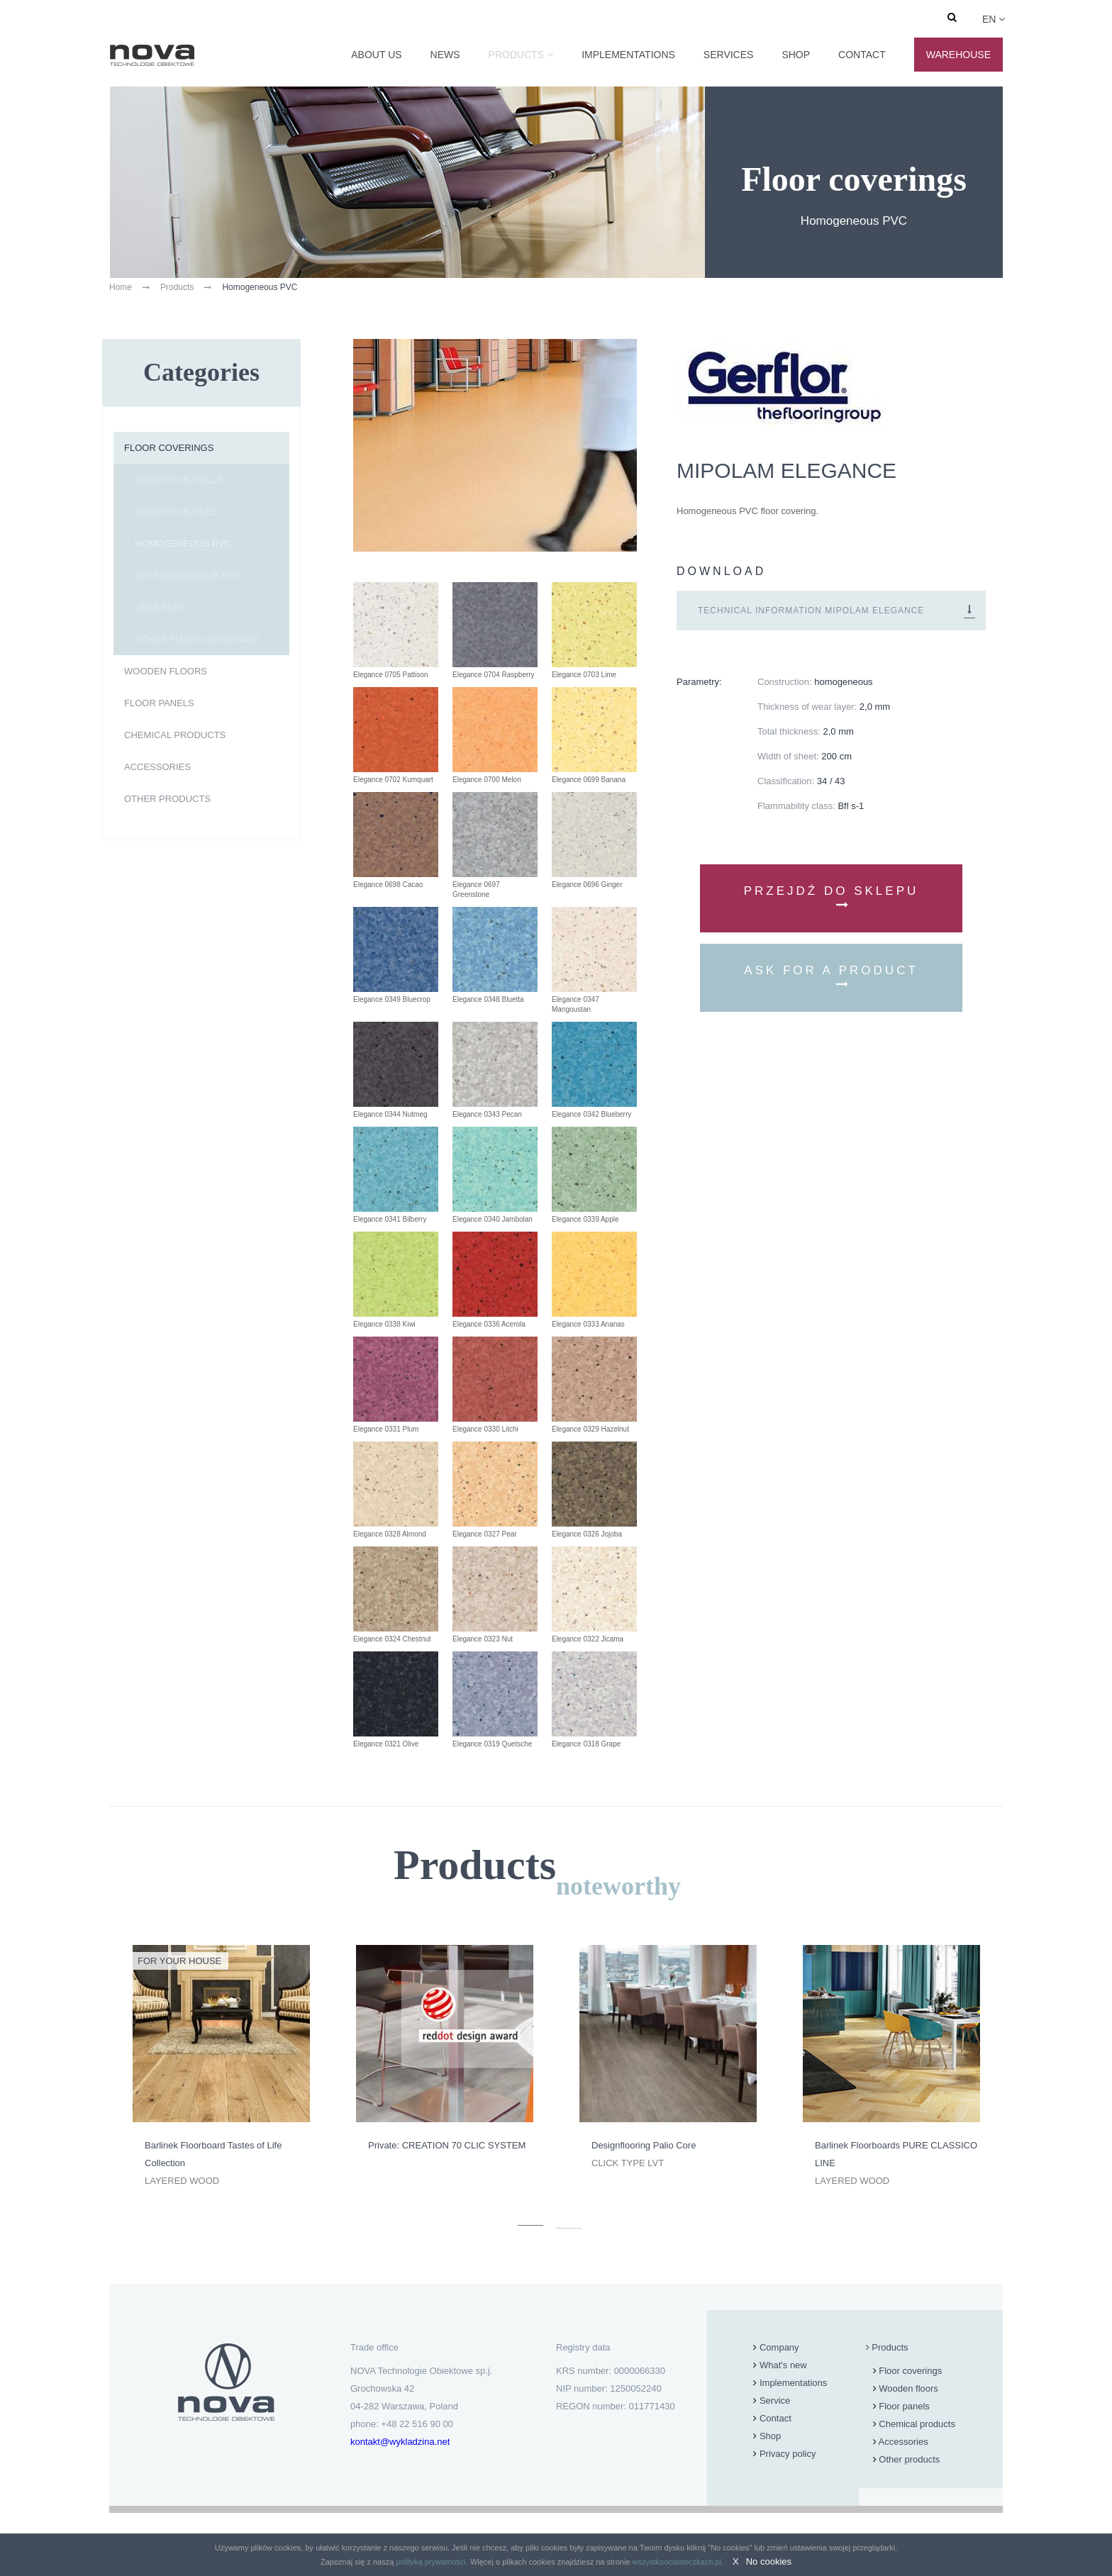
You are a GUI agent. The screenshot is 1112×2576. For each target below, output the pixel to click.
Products (517, 54)
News (445, 54)
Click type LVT (627, 2163)
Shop (796, 54)
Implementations (628, 54)
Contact (862, 54)
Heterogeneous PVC (188, 575)
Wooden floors (165, 671)
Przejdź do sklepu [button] (831, 897)
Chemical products (175, 735)
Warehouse (958, 54)
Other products (167, 798)
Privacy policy (788, 2453)
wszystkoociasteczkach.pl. (678, 2562)
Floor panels (159, 703)
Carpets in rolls (179, 479)
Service (775, 2400)
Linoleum (158, 607)
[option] (221, 2067)
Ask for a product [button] (831, 977)
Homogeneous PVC (183, 543)
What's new (783, 2365)
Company (779, 2347)
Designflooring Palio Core (643, 2145)
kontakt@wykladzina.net (400, 2441)
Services (729, 54)
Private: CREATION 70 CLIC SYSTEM (447, 2145)
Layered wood (182, 2180)
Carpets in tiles (176, 511)
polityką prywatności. (432, 2562)
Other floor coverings (197, 639)
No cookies (768, 2561)
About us (376, 54)
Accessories (157, 767)
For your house (179, 1961)
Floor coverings (168, 447)
